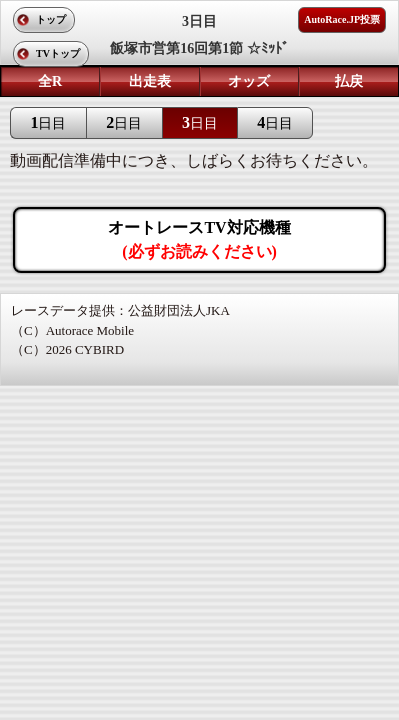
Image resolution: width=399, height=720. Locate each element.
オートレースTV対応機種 (199, 239)
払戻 (349, 81)
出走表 (150, 81)
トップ (51, 19)
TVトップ (58, 53)
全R (50, 81)
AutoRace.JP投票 (342, 19)
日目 (48, 122)
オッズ (249, 81)
